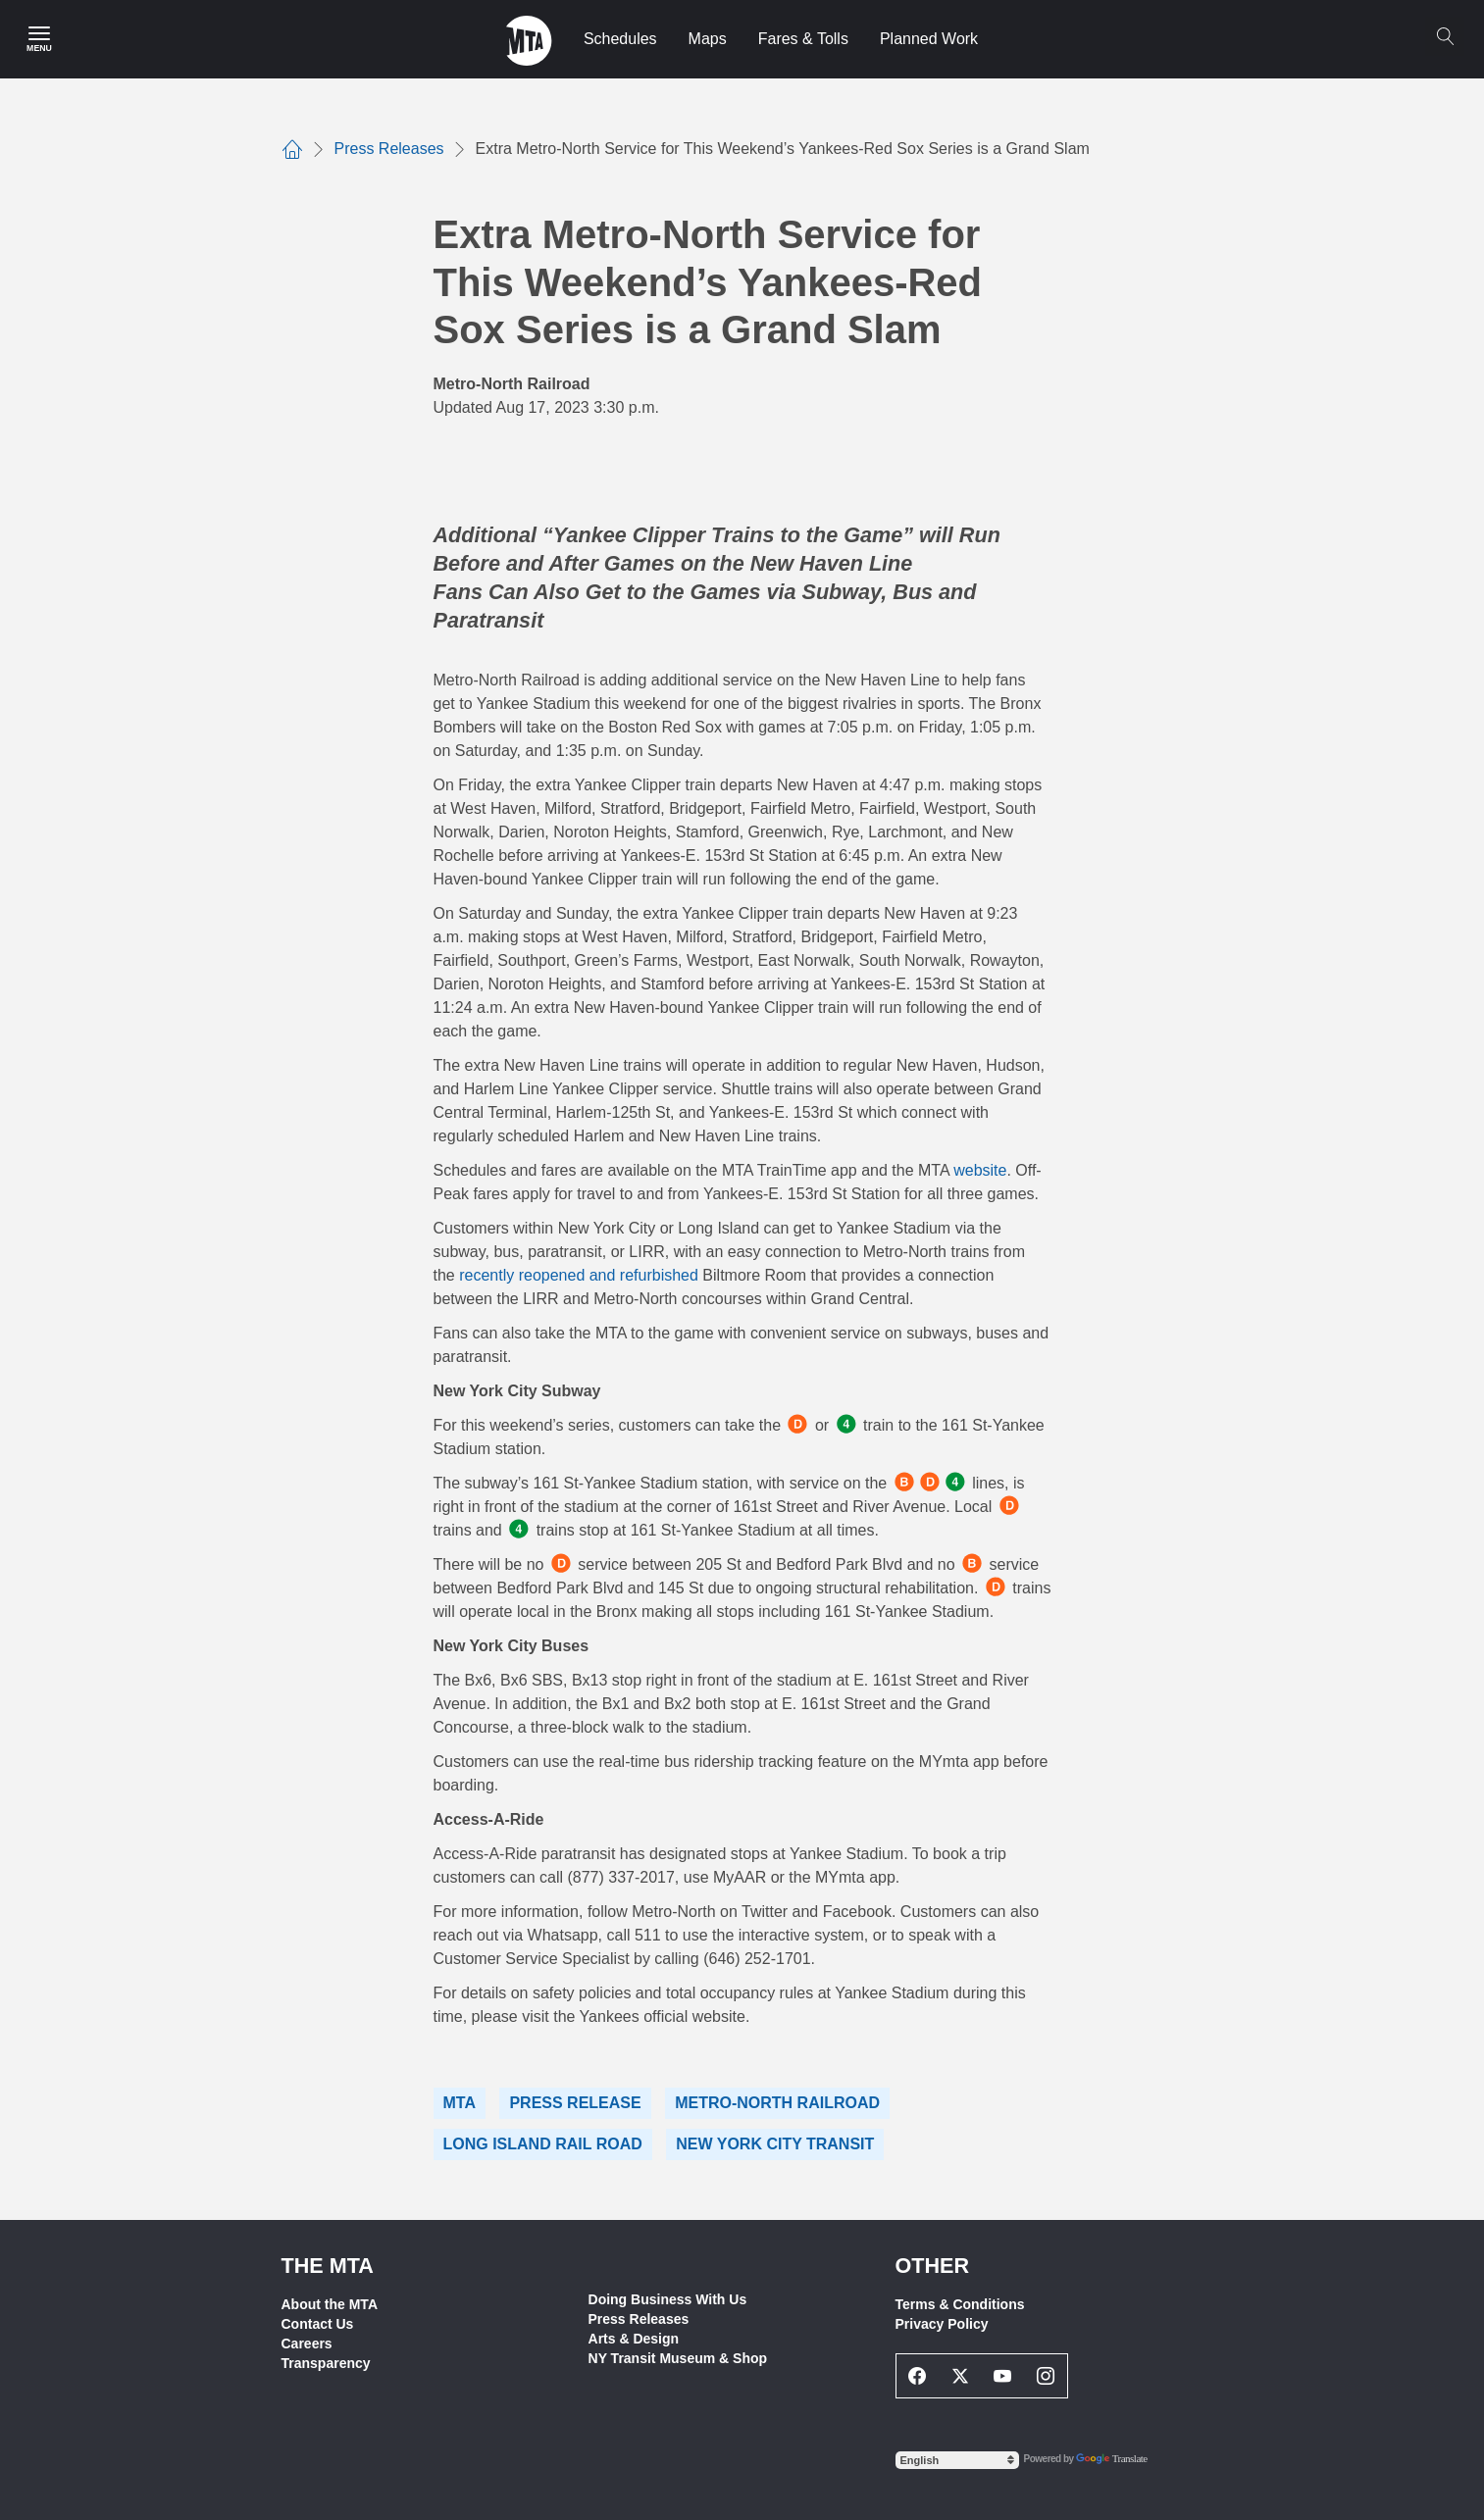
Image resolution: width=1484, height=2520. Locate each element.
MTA (459, 2102)
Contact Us (317, 2324)
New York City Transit (775, 2144)
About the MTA (330, 2304)
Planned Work (929, 38)
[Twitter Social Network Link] (960, 2375)
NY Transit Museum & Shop (678, 2358)
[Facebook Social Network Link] (918, 2375)
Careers (307, 2343)
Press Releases (639, 2319)
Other (933, 2265)
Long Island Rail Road (542, 2144)
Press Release (574, 2102)
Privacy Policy (942, 2324)
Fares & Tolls (803, 38)
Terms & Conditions (960, 2304)
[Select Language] (957, 2460)
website (979, 1170)
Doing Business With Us (667, 2299)
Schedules (620, 38)
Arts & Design (634, 2338)
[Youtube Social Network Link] (1003, 2375)
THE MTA (327, 2265)
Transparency (326, 2363)
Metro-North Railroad (777, 2102)
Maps (708, 38)
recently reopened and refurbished (578, 1275)
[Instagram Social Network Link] (1045, 2375)
